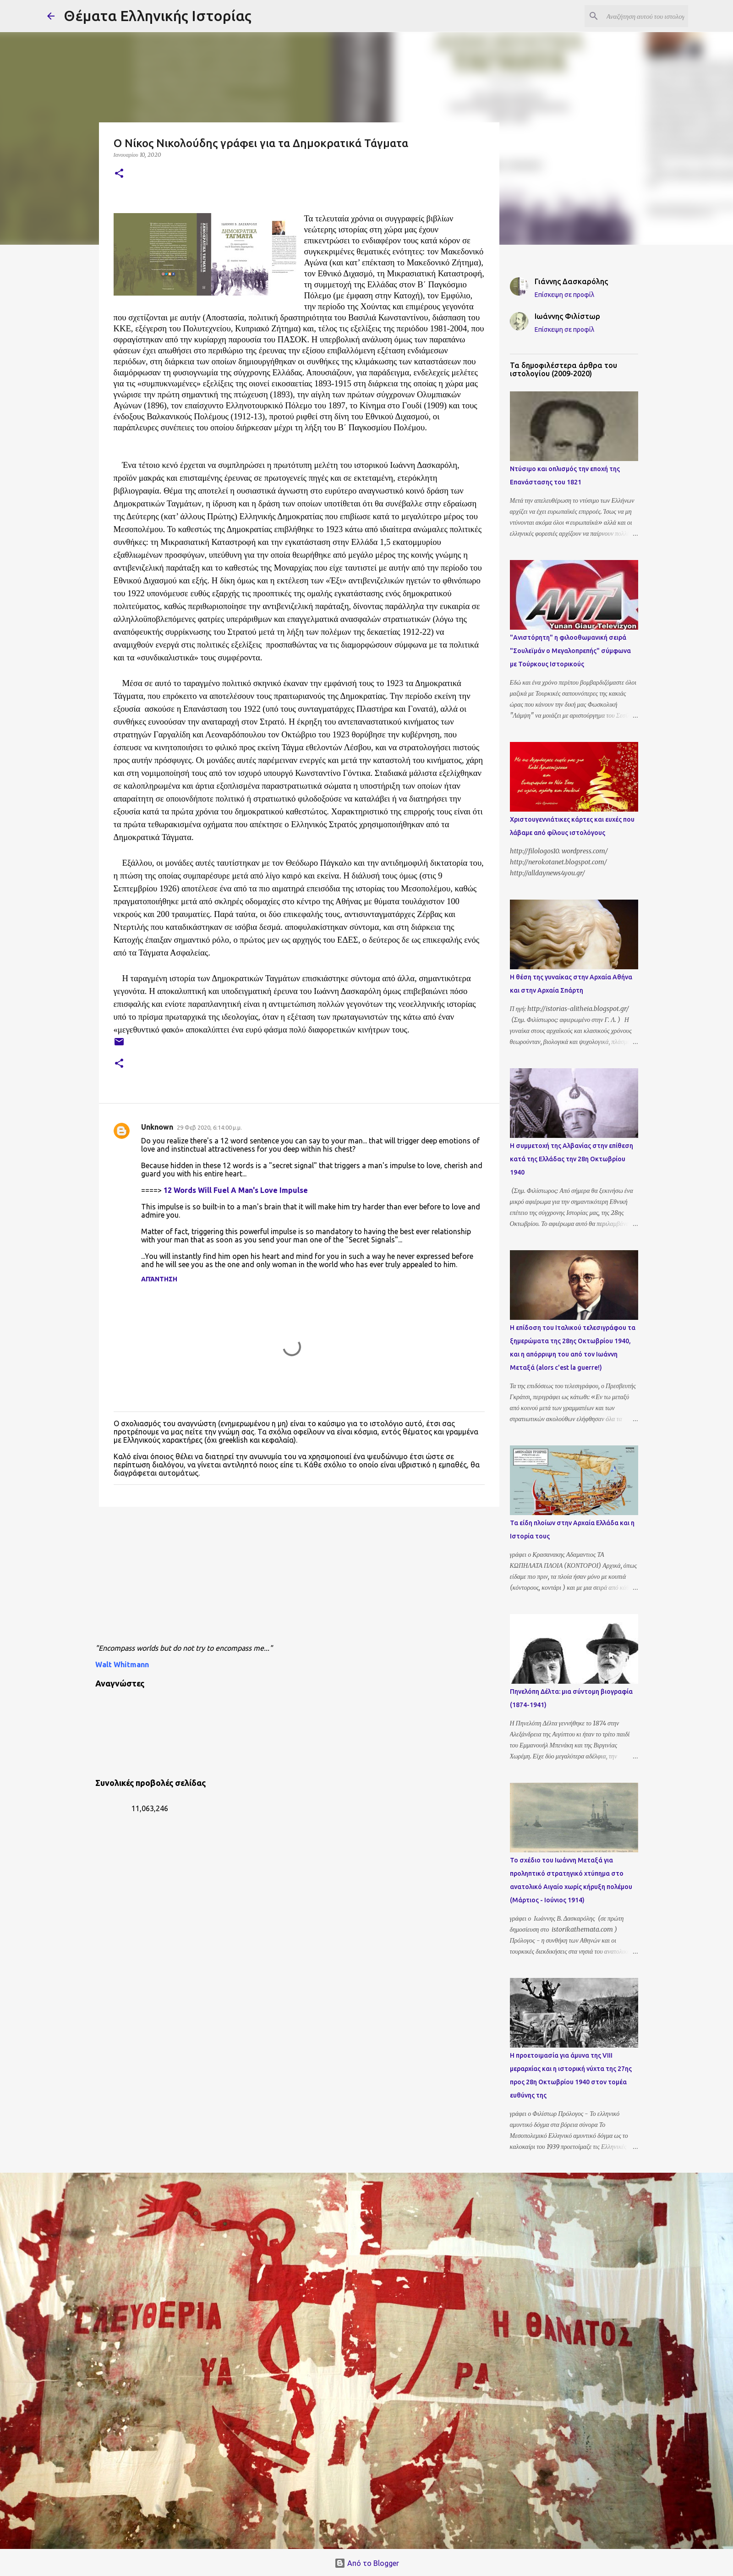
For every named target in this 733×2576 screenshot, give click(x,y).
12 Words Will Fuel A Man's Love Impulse (236, 1190)
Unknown (157, 1127)
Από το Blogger (366, 2563)
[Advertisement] (317, 1578)
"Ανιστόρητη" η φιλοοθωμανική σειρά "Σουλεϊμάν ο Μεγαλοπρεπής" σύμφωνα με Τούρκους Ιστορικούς (570, 651)
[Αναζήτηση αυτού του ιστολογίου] (640, 16)
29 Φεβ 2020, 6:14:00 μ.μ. (209, 1127)
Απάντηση (159, 1279)
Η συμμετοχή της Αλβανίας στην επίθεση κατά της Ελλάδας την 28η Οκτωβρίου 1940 (571, 1159)
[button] (119, 174)
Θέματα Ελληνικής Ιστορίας (158, 15)
